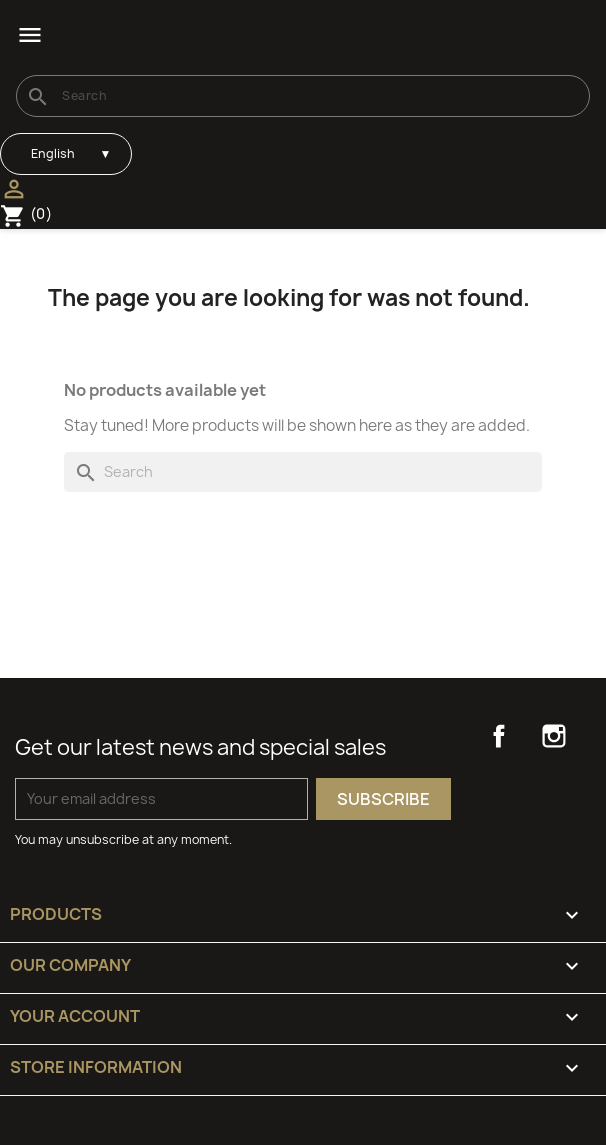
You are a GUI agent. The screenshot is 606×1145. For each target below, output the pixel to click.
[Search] (303, 96)
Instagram (554, 736)
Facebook (499, 736)
